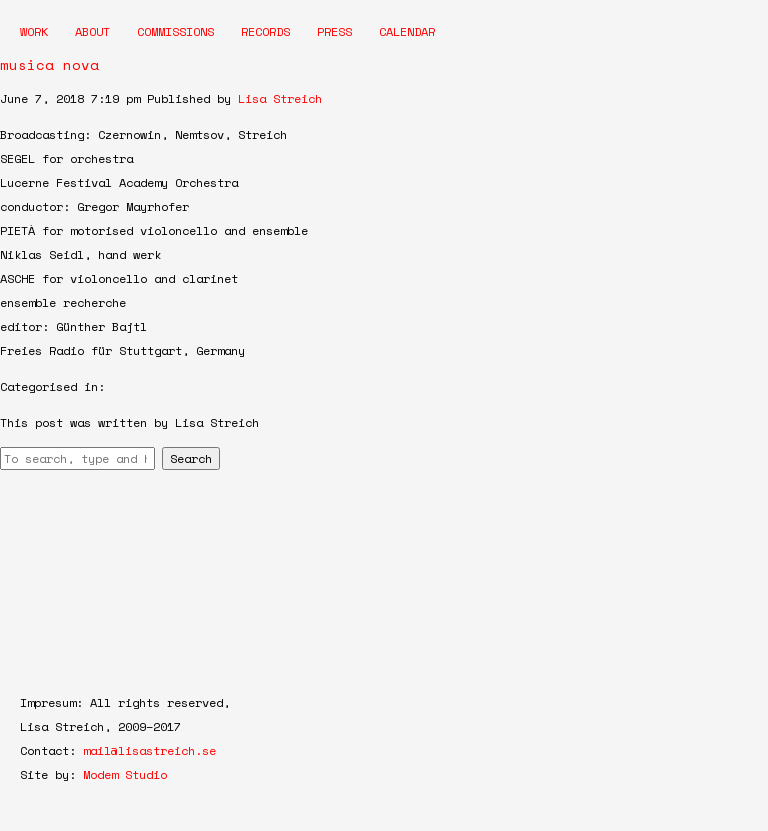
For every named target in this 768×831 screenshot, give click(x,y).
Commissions (175, 31)
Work (34, 31)
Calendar (407, 31)
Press (334, 31)
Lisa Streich (280, 98)
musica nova (49, 64)
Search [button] (191, 458)
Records (265, 31)
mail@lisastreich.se (149, 750)
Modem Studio (125, 774)
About (92, 31)
